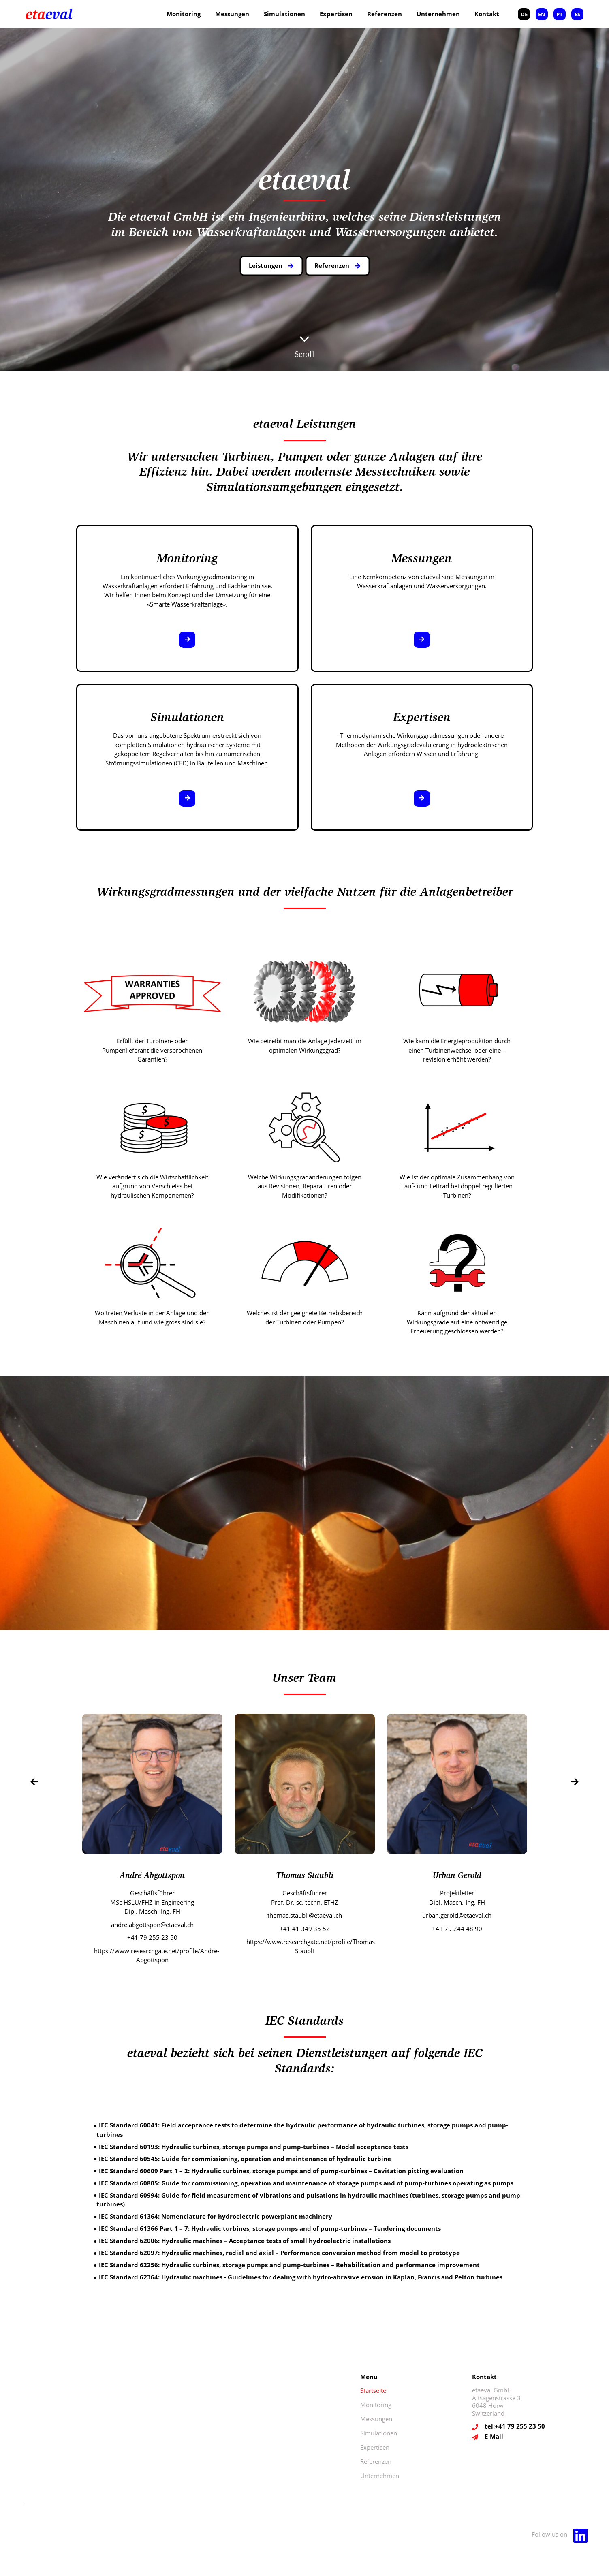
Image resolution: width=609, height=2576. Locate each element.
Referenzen (384, 14)
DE (524, 14)
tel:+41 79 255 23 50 (515, 2426)
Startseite (373, 2390)
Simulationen (284, 14)
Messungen (232, 14)
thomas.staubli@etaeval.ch (304, 1915)
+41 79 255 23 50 (152, 1937)
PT (559, 14)
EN (541, 14)
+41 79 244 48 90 (457, 1929)
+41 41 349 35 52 (305, 1929)
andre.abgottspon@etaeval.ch (152, 1924)
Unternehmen (438, 14)
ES (577, 14)
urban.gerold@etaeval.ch (456, 1915)
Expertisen (336, 14)
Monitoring (184, 14)
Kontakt (486, 14)
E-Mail (494, 2436)
